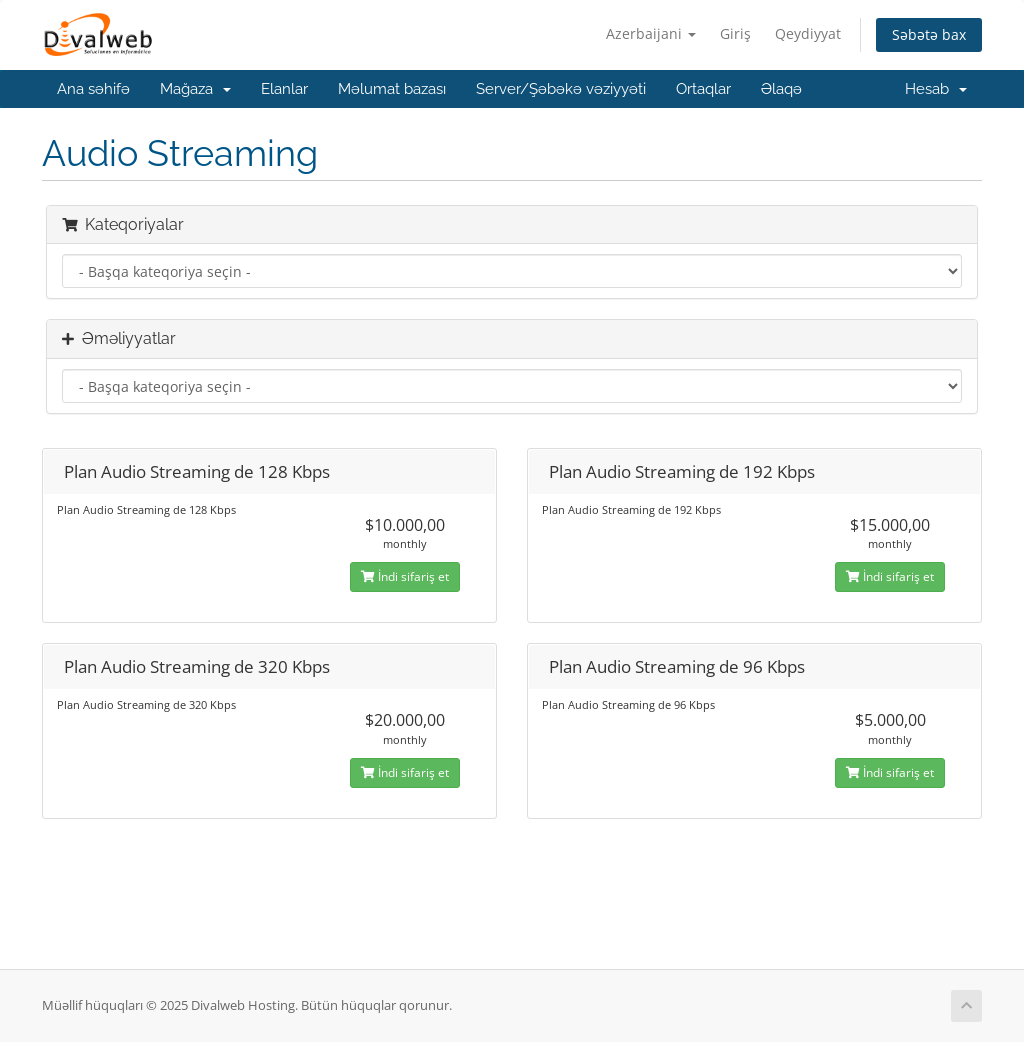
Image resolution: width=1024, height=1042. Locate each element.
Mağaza (195, 89)
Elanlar (284, 89)
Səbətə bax (929, 34)
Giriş (735, 33)
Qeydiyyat (808, 33)
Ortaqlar (703, 89)
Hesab (936, 89)
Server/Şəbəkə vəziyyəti (561, 89)
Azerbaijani (651, 33)
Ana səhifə (93, 89)
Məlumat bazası (392, 89)
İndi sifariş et (405, 576)
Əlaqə (781, 89)
